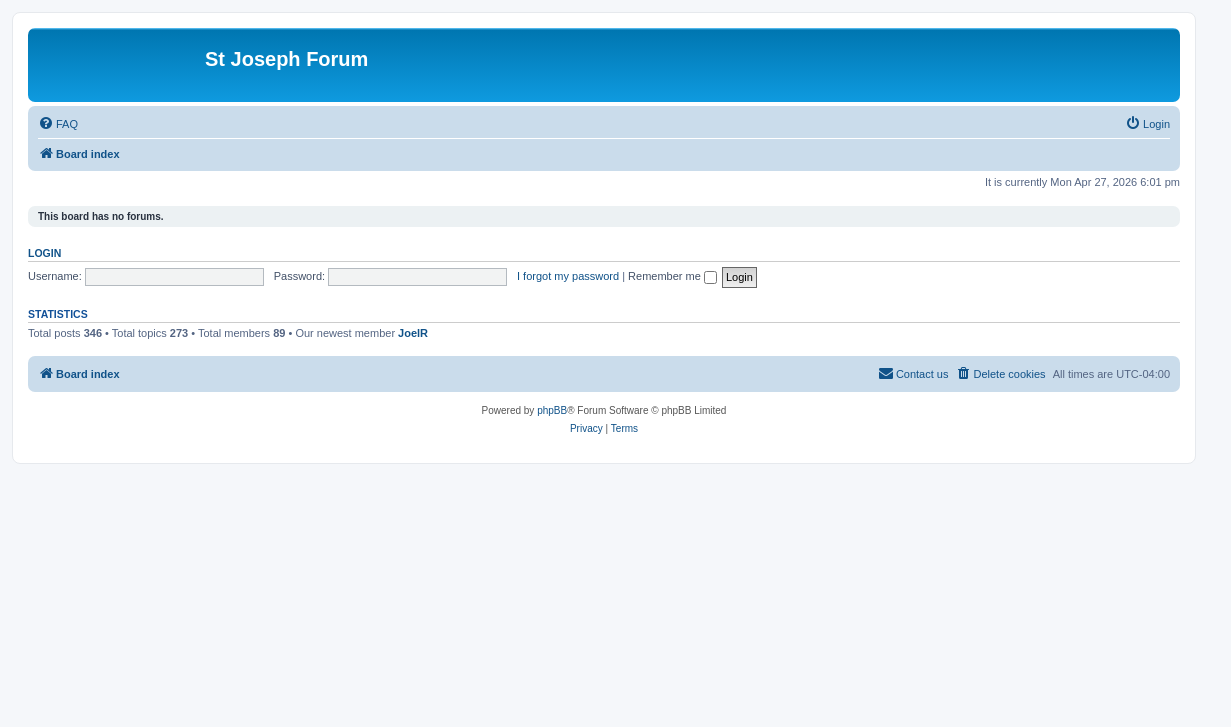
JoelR (413, 333)
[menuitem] (58, 124)
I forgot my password (568, 276)
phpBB (552, 410)
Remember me (672, 276)
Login (44, 253)
